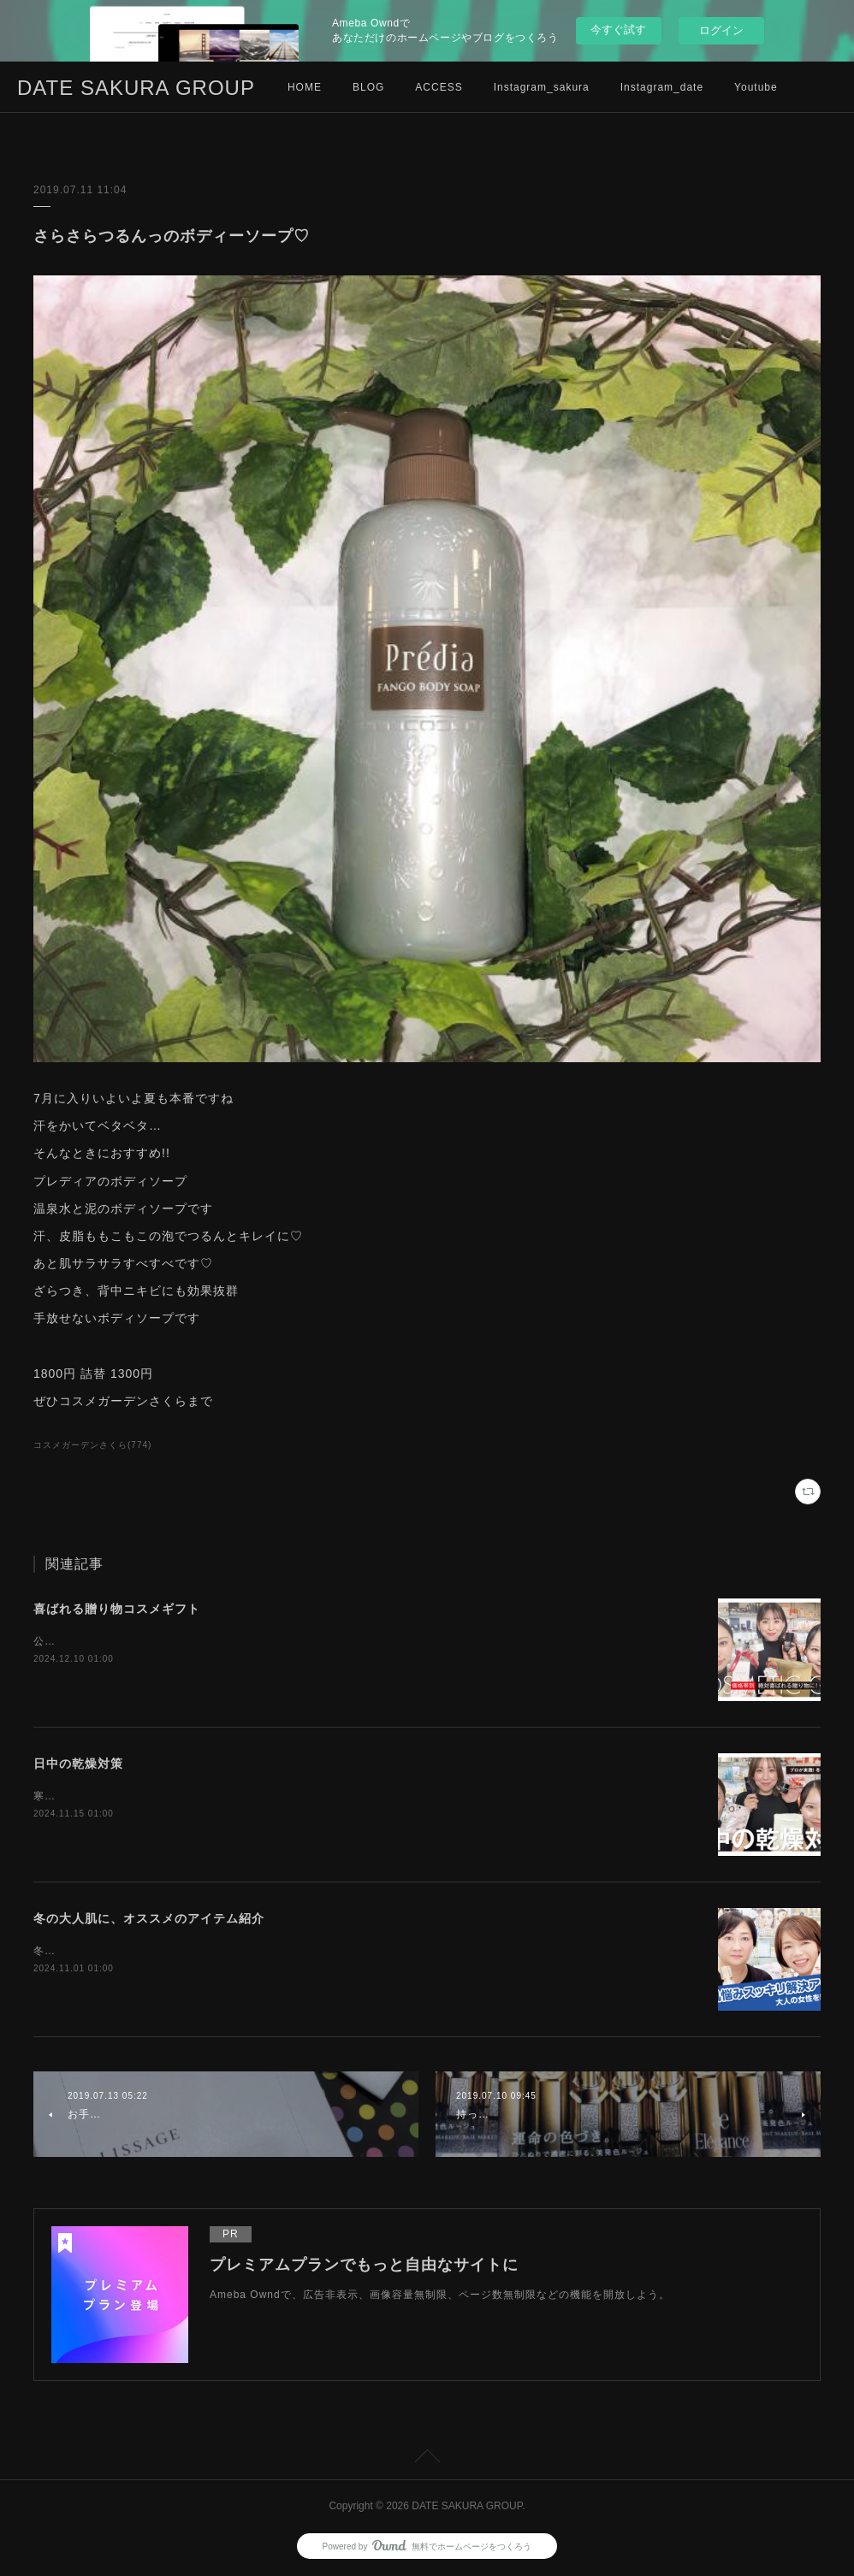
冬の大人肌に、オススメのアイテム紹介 (148, 1918)
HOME (305, 87)
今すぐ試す (618, 29)
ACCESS (438, 87)
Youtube (756, 87)
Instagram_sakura (542, 87)
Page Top (427, 2458)
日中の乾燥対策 (78, 1763)
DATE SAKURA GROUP (136, 87)
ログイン (721, 30)
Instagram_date (661, 87)
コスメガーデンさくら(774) (92, 1445)
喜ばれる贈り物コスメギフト (116, 1609)
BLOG (368, 87)
